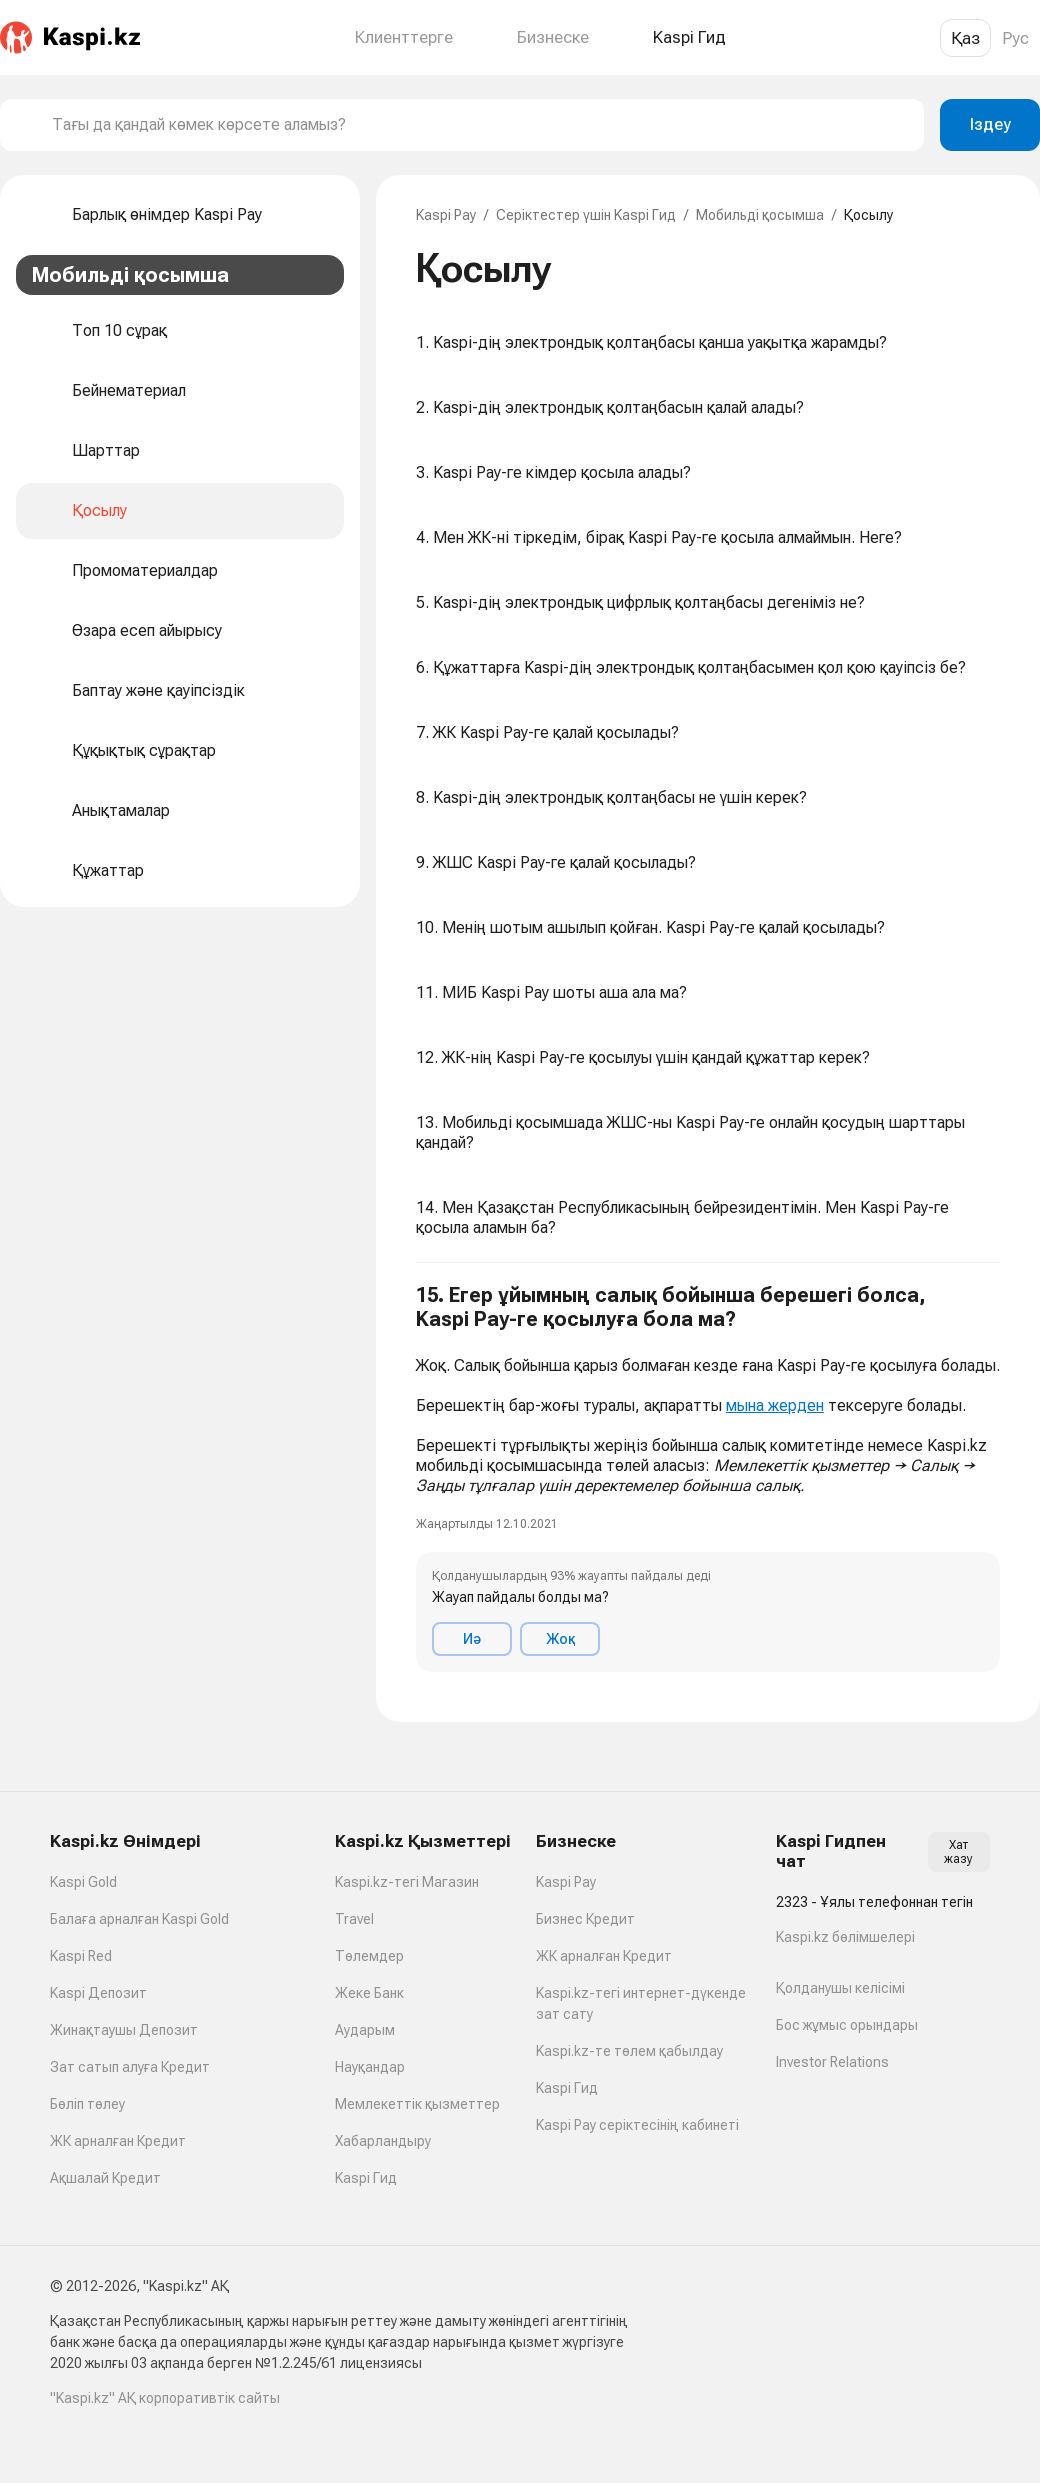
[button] (708, 1477)
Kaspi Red (81, 1956)
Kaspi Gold (83, 1882)
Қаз (965, 38)
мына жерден (775, 1405)
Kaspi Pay (446, 215)
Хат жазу (958, 1852)
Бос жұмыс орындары (847, 2025)
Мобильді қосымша (760, 215)
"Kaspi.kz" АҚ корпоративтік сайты (165, 2398)
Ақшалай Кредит (105, 2178)
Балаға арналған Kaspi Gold (139, 1919)
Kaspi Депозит (98, 1993)
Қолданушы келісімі (840, 1988)
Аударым (365, 2030)
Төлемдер (369, 1956)
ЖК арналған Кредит (118, 2141)
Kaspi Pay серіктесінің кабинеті (637, 2125)
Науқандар (370, 2067)
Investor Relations (832, 2062)
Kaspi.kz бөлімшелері (845, 1937)
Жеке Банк (369, 1993)
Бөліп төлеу (87, 2104)
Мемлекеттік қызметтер (417, 2104)
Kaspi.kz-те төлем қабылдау (629, 2051)
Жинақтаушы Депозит (124, 2030)
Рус (1015, 38)
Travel (354, 1919)
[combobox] (480, 125)
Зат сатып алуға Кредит (130, 2067)
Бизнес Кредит (585, 1919)
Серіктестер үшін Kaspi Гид (586, 215)
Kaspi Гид (366, 2178)
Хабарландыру (383, 2141)
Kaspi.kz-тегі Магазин (407, 1882)
